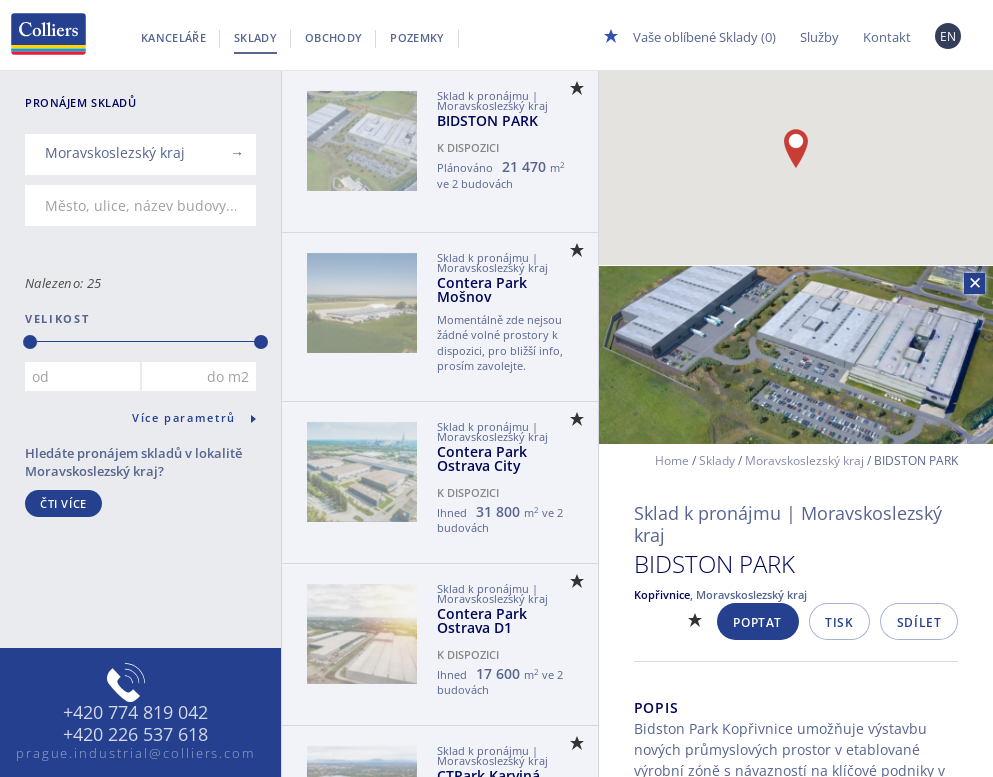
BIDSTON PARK (487, 120)
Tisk (839, 622)
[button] (796, 148)
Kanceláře (173, 37)
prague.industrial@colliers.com (136, 753)
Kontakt (887, 37)
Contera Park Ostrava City (482, 458)
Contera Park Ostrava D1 (482, 620)
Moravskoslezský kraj (804, 460)
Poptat (757, 622)
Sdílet (919, 622)
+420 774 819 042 (135, 713)
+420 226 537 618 (135, 735)
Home (672, 460)
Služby (819, 37)
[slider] (30, 342)
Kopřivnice (662, 594)
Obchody (333, 37)
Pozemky (417, 37)
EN (948, 36)
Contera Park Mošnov (482, 289)
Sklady (255, 37)
